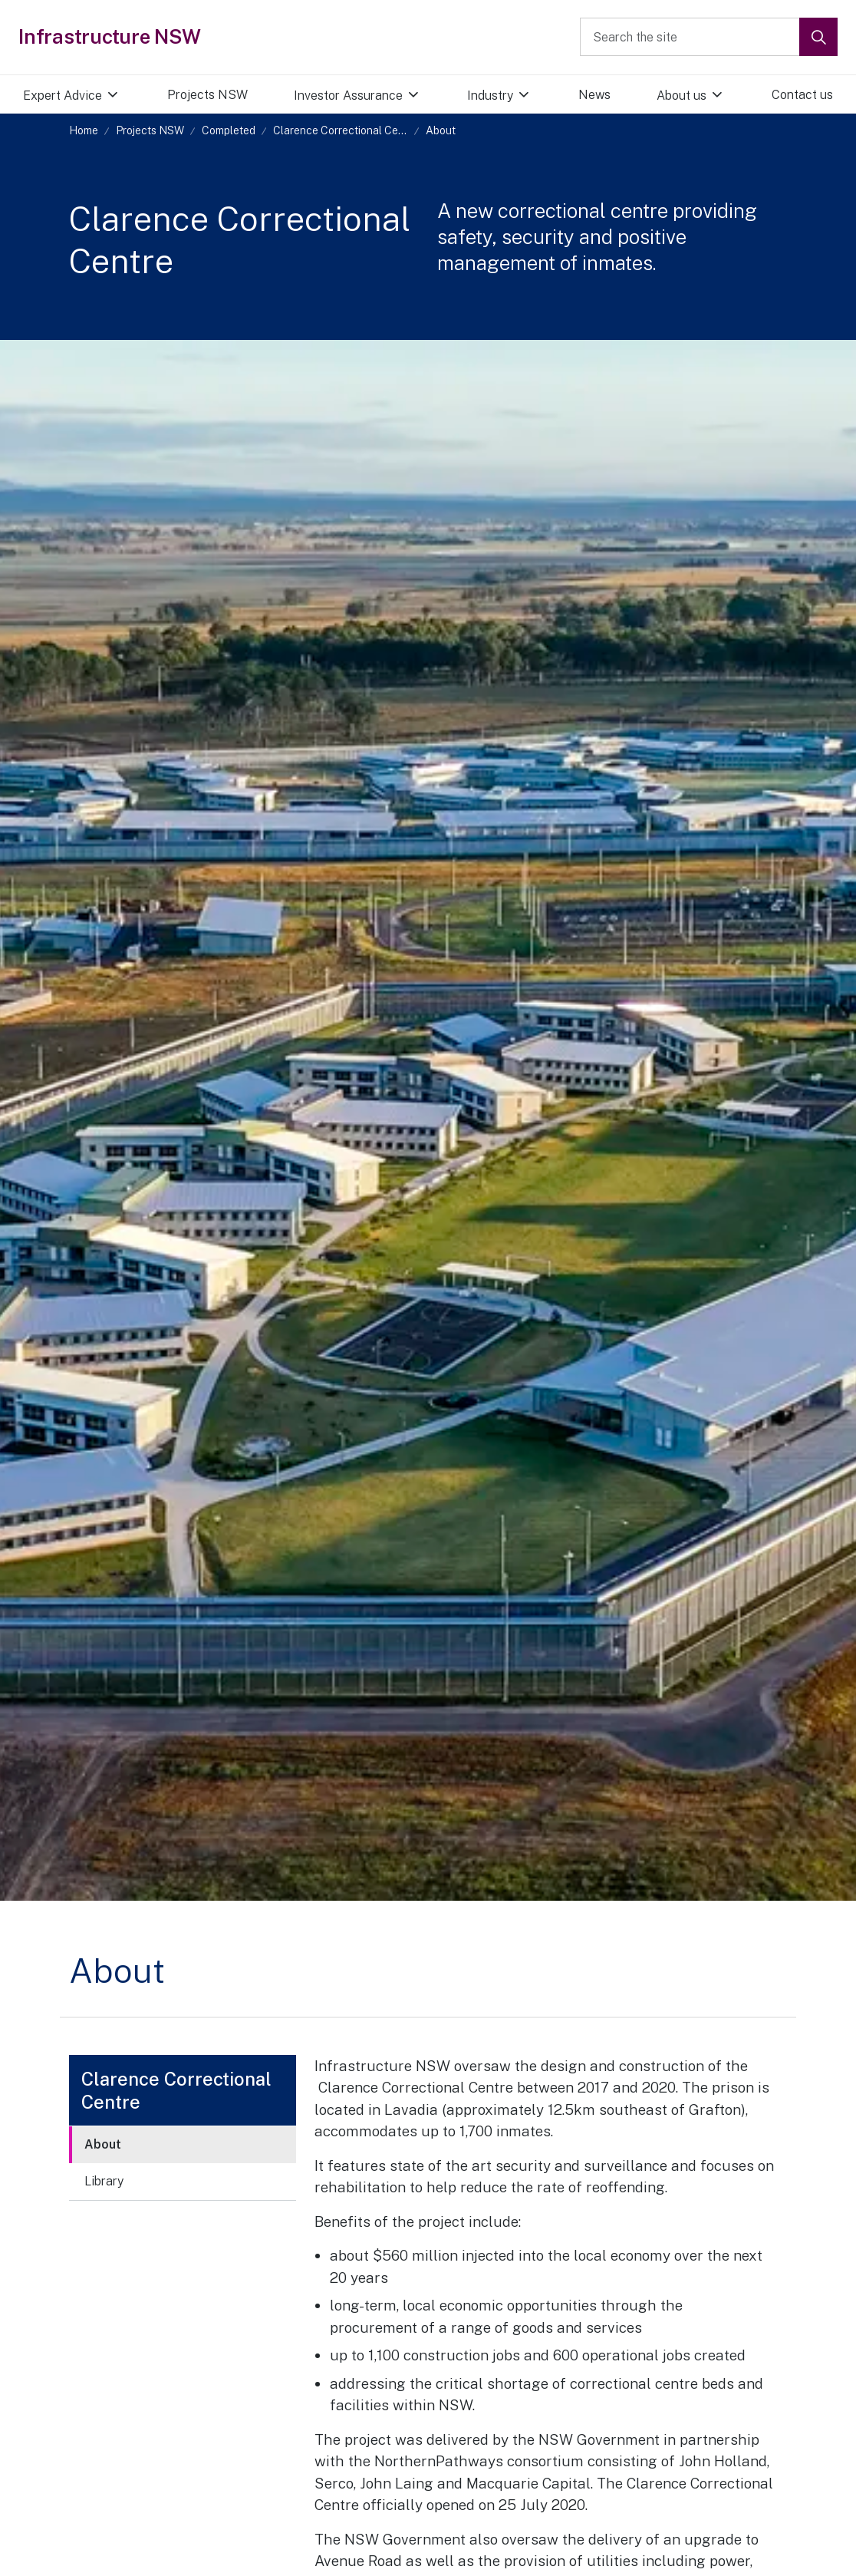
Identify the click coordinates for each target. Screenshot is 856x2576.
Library (103, 2181)
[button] (818, 37)
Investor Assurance (348, 95)
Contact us (802, 94)
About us (681, 95)
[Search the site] (709, 37)
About (102, 2144)
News (594, 94)
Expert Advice (62, 95)
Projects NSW (207, 94)
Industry (490, 95)
